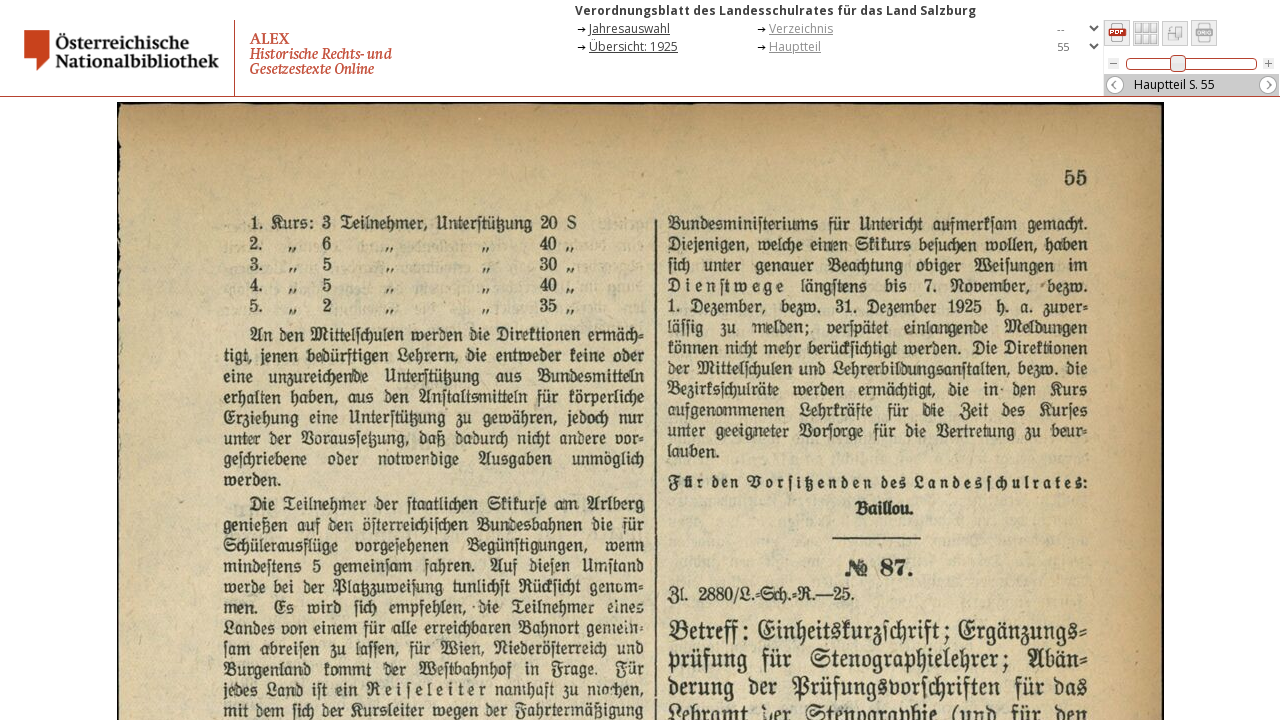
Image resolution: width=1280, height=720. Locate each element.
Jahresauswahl (629, 28)
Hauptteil (795, 46)
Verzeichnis (801, 28)
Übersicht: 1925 (633, 46)
